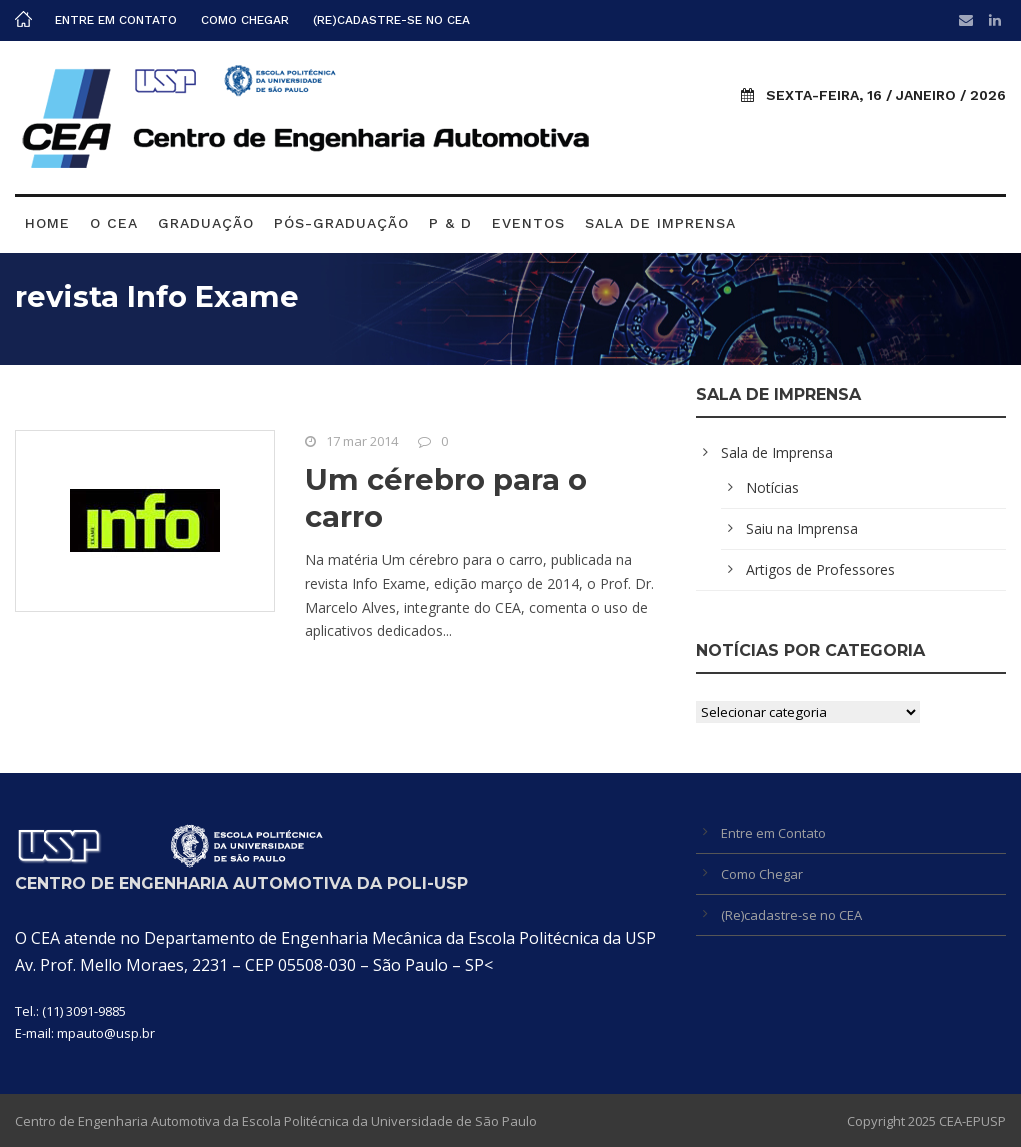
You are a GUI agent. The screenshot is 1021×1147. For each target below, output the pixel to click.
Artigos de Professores (820, 569)
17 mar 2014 (362, 441)
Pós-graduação (341, 223)
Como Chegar (245, 20)
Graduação (206, 223)
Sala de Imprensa (660, 223)
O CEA (114, 223)
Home (47, 223)
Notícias (772, 487)
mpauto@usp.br (106, 1033)
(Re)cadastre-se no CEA (391, 20)
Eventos (528, 223)
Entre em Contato (116, 20)
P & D (450, 223)
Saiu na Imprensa (802, 528)
